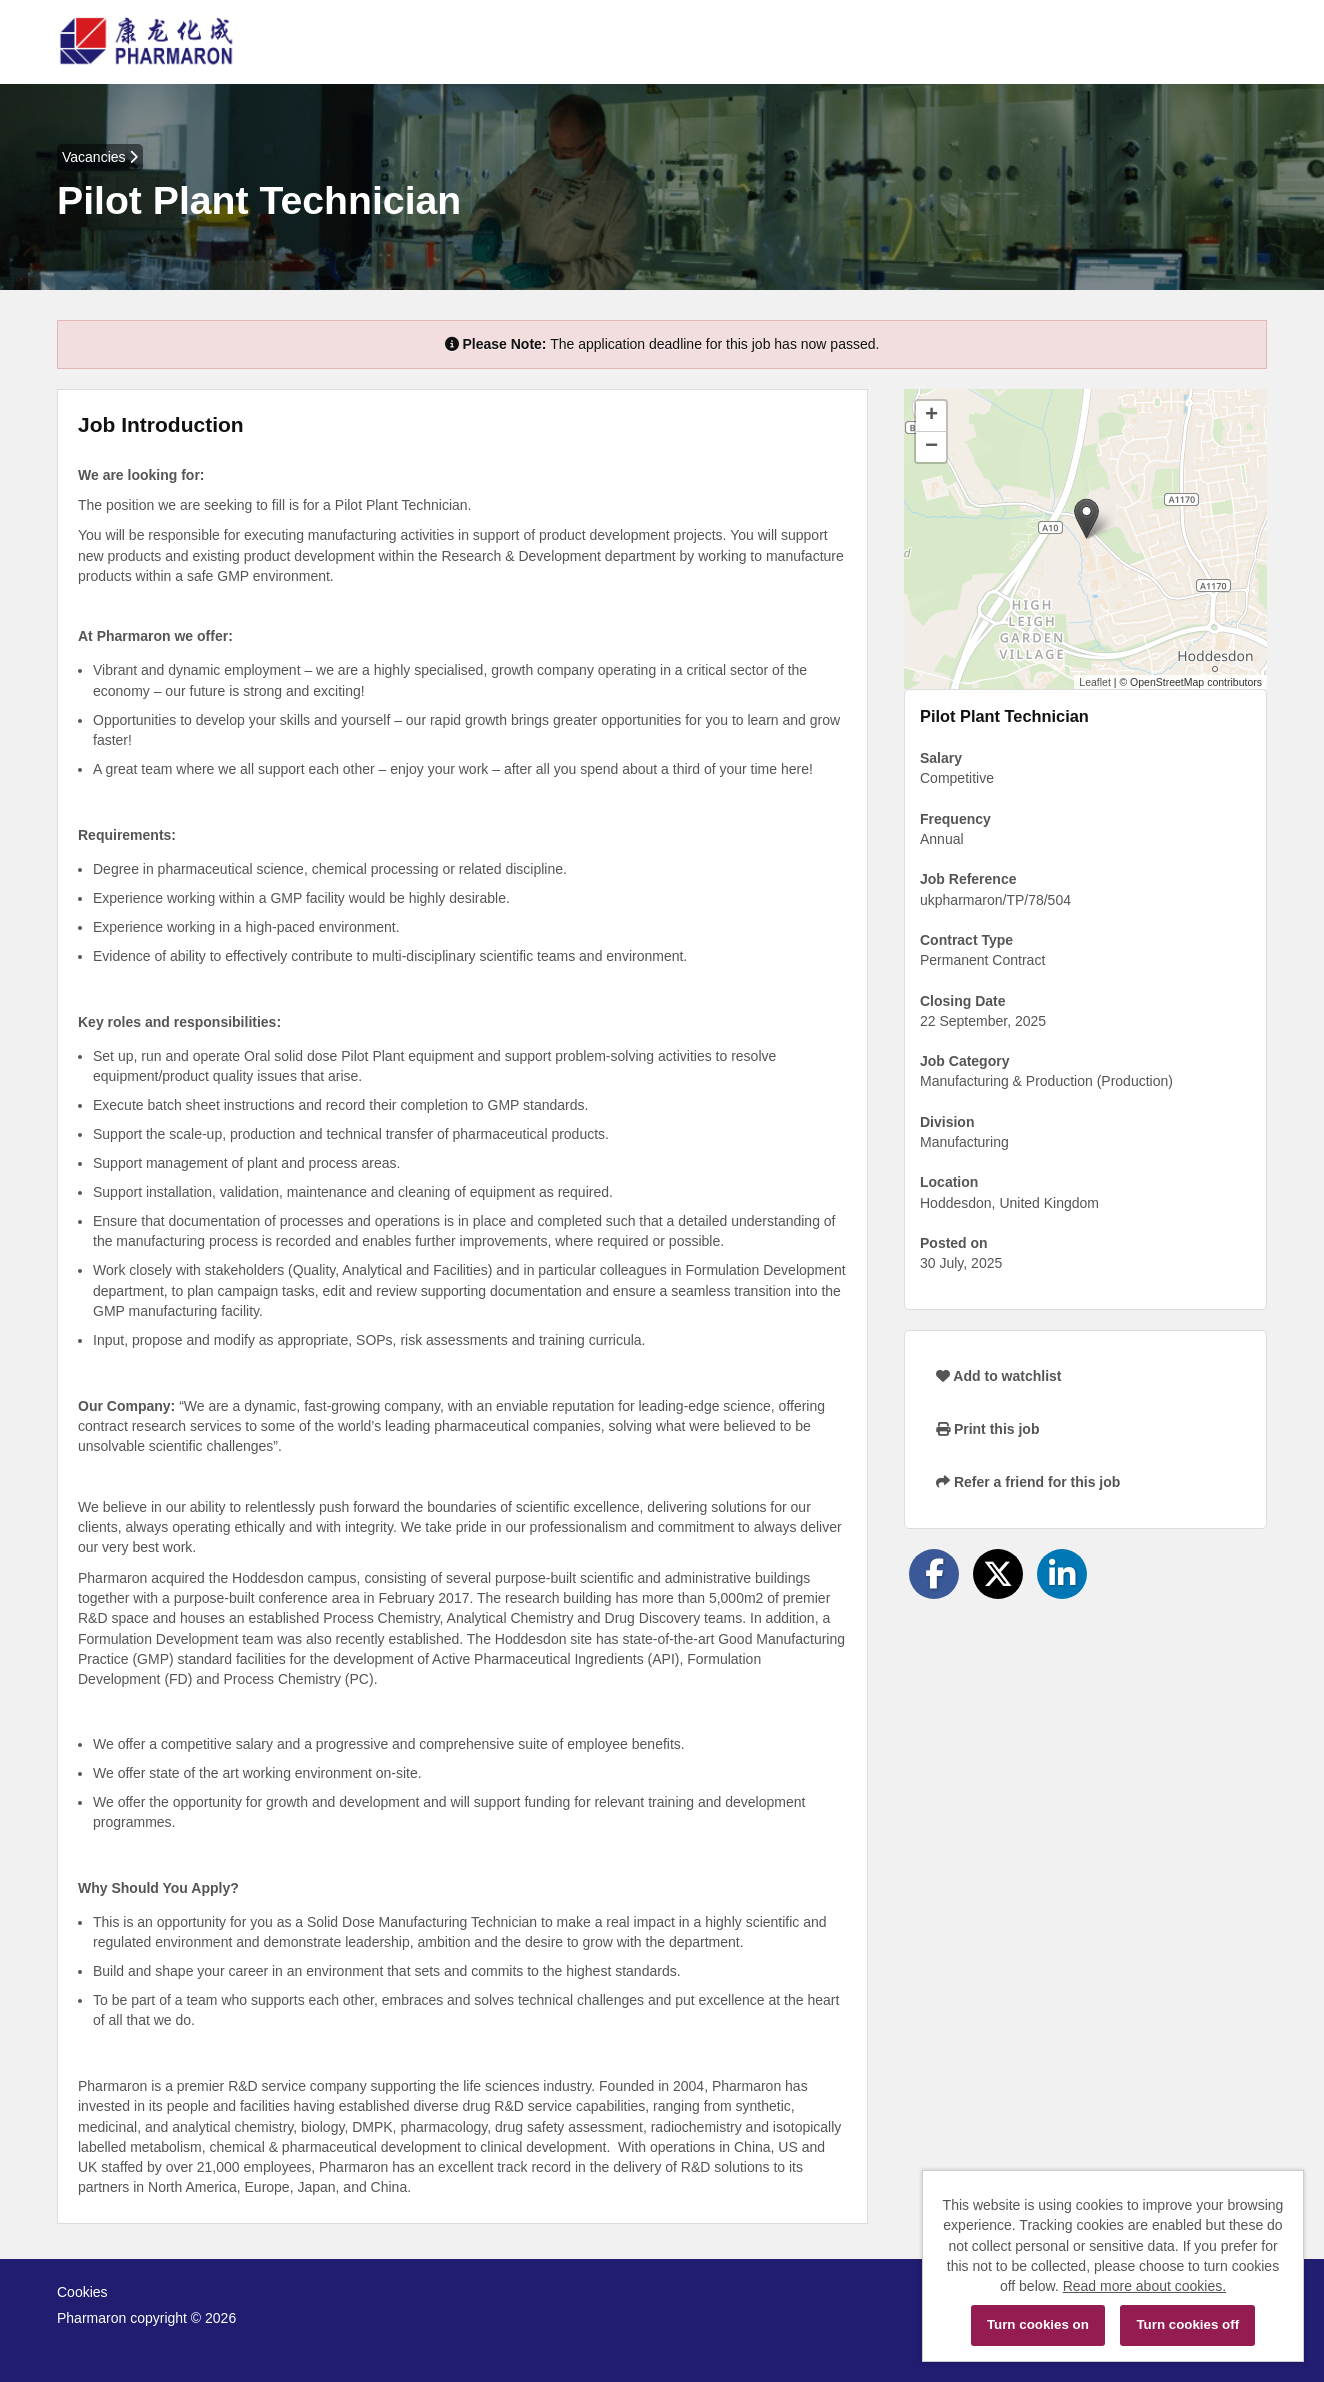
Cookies (82, 2292)
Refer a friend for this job (1028, 1482)
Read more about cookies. (1144, 2286)
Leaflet (1095, 682)
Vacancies (100, 157)
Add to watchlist (998, 1376)
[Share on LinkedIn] (1062, 1574)
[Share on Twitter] (998, 1574)
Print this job (987, 1429)
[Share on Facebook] (934, 1574)
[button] (1086, 518)
